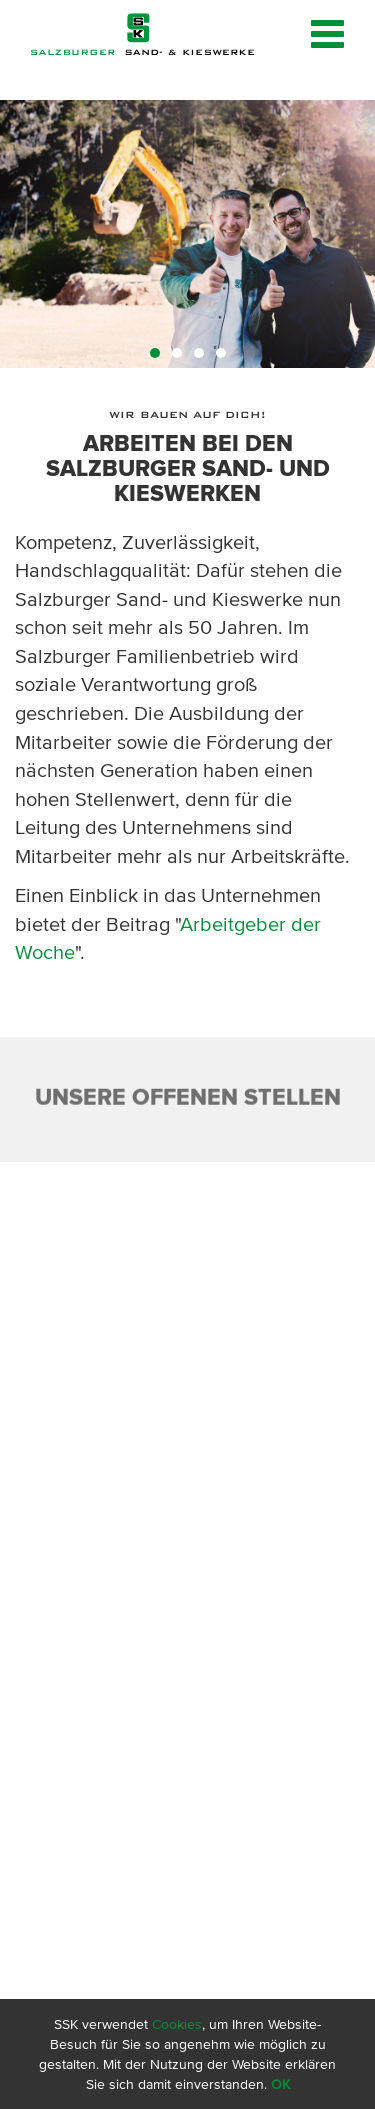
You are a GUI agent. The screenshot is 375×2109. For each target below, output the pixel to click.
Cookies (177, 2023)
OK (280, 2083)
